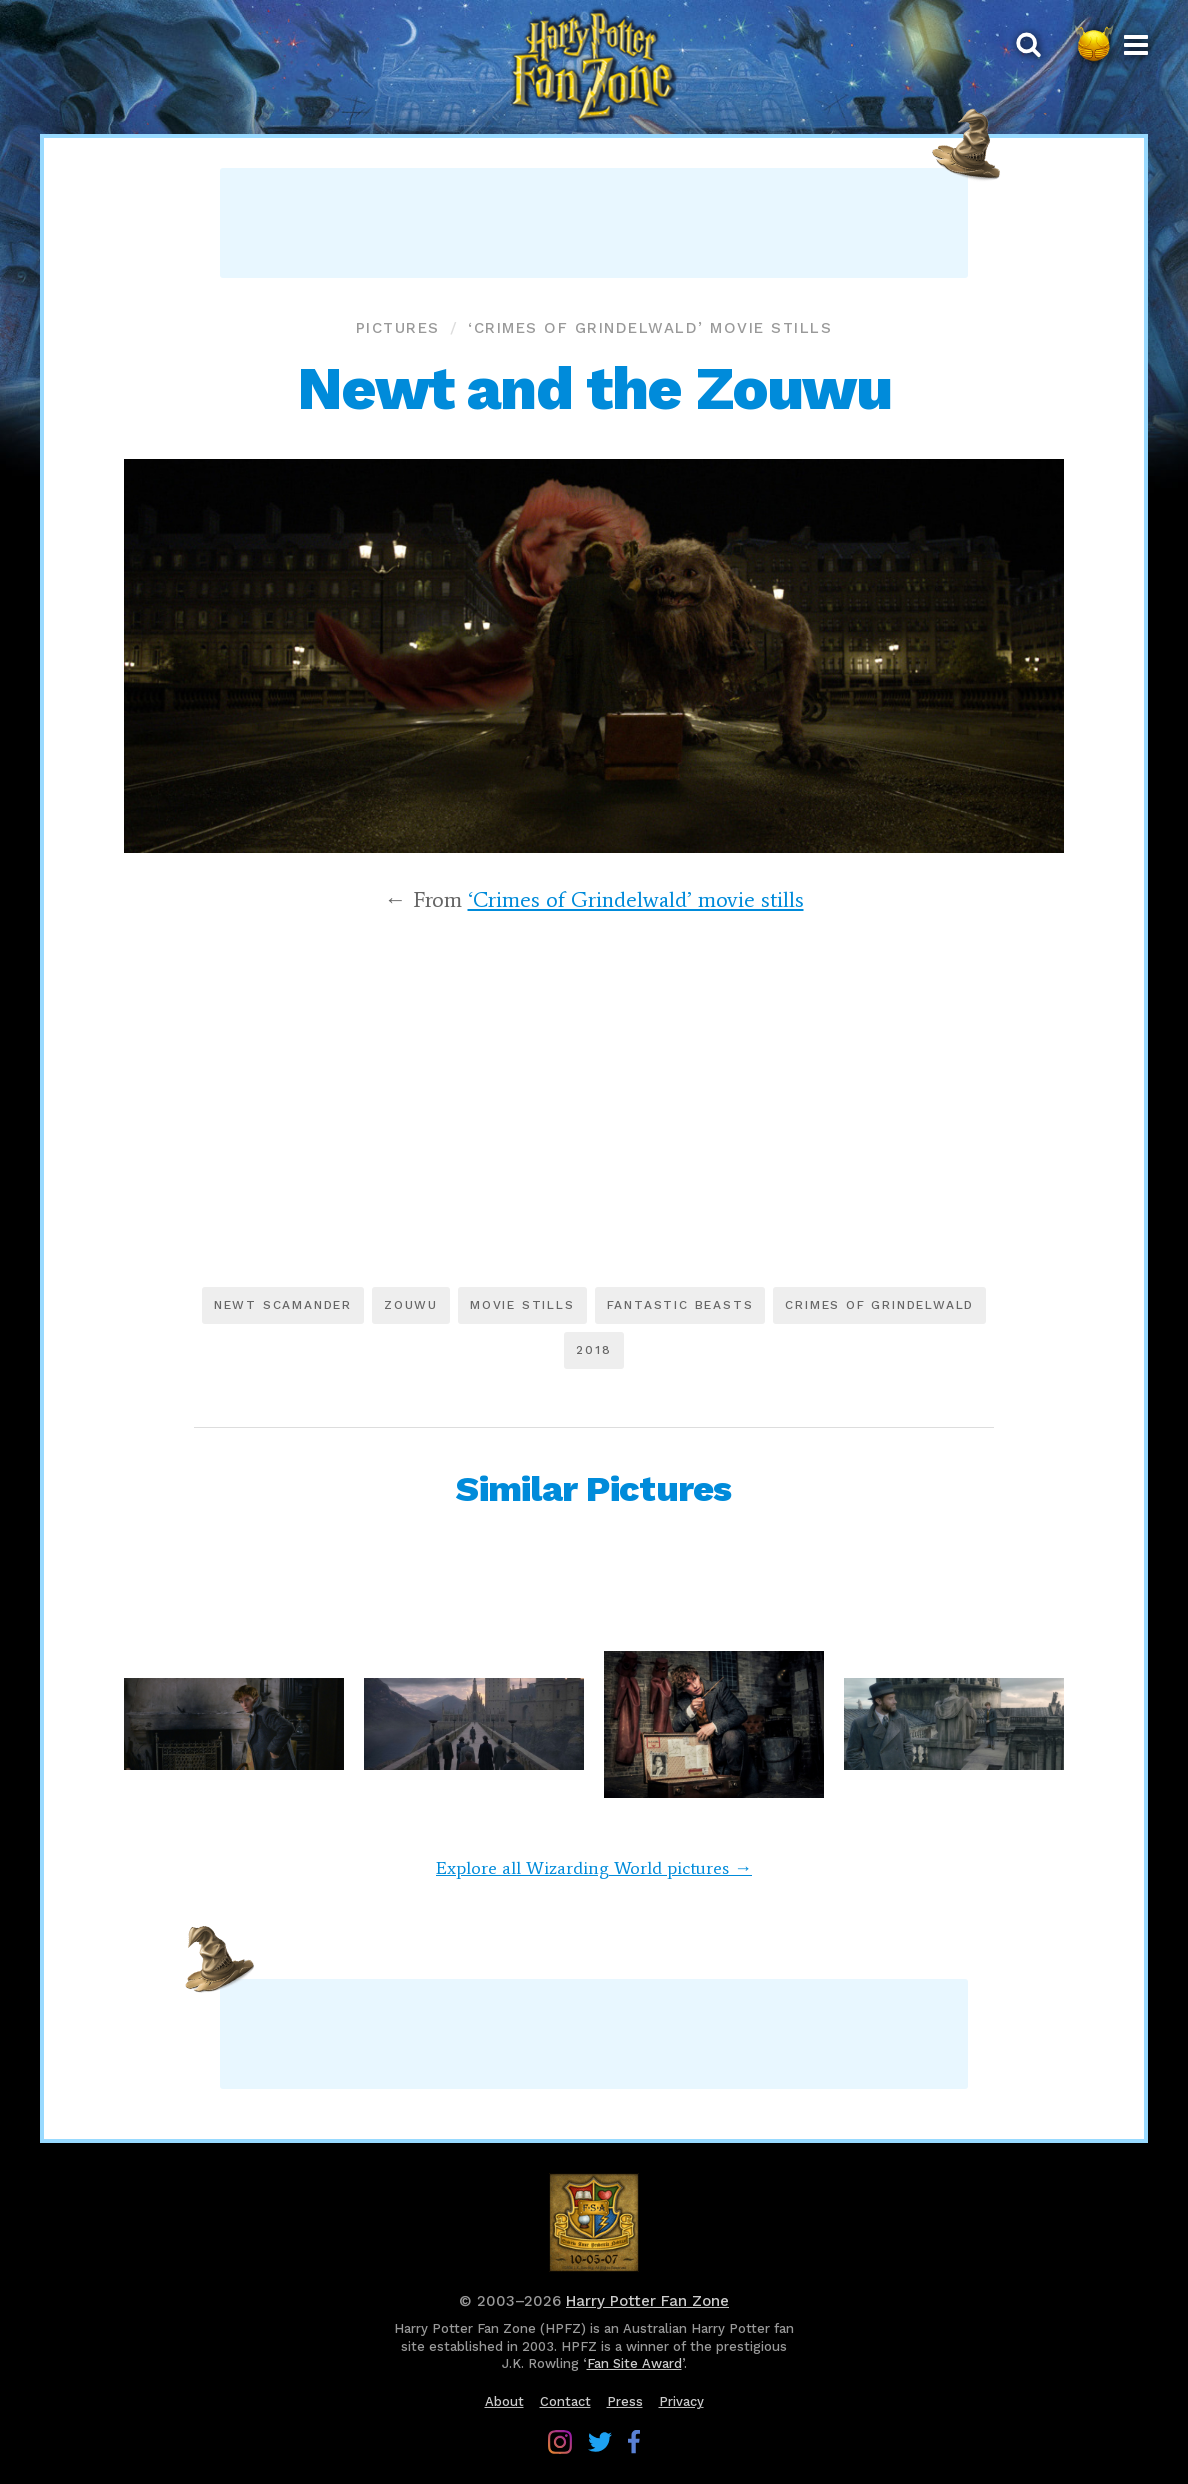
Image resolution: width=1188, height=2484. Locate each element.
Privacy (681, 2401)
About (504, 2401)
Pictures (398, 328)
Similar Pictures (593, 1489)
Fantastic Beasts (680, 1305)
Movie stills (522, 1305)
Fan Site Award (634, 2363)
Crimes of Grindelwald (879, 1305)
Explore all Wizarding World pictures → (594, 1868)
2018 (593, 1350)
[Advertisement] (594, 223)
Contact (565, 2401)
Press (625, 2401)
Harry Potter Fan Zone (647, 2301)
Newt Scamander (283, 1305)
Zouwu (411, 1305)
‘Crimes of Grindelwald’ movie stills (650, 328)
